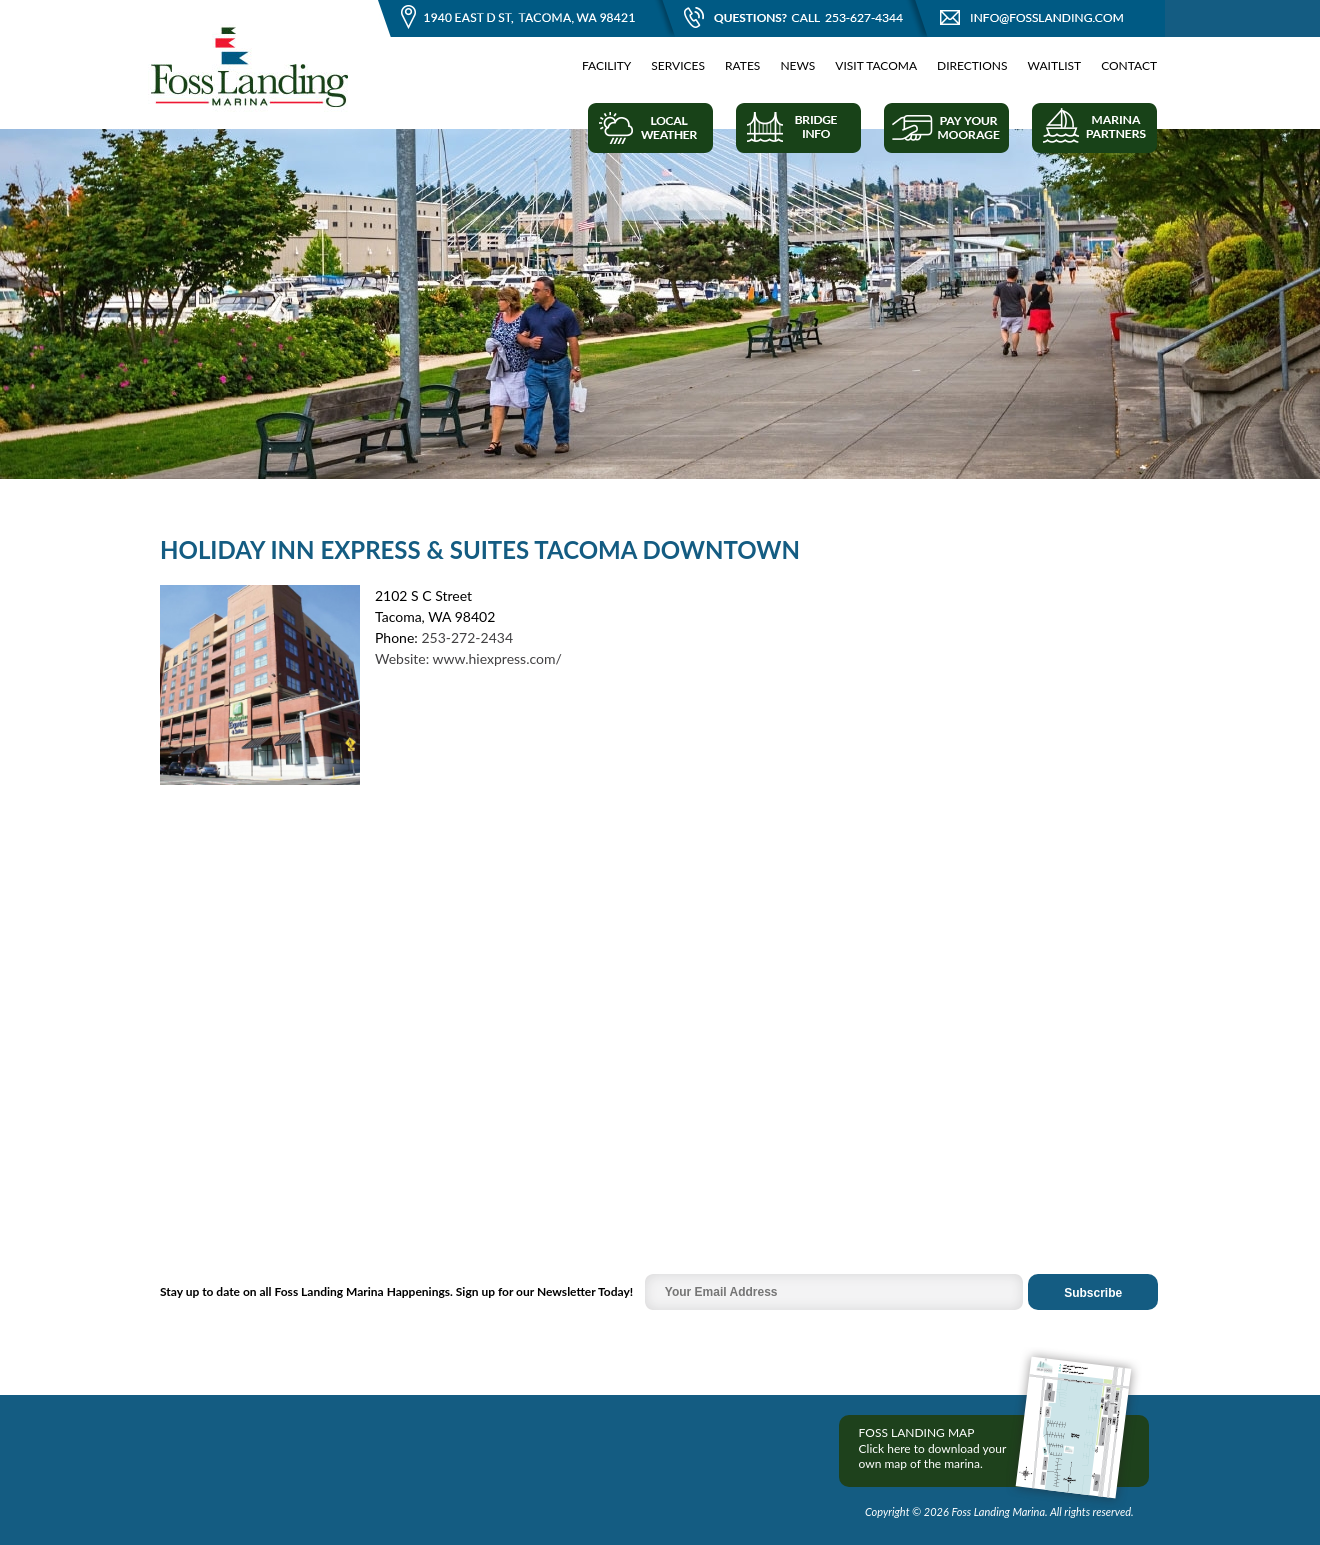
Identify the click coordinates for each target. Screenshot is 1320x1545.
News (797, 65)
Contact (1129, 65)
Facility (606, 65)
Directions (972, 65)
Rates (742, 65)
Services (678, 65)
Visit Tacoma (876, 65)
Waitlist (1055, 65)
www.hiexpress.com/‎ (497, 658)
